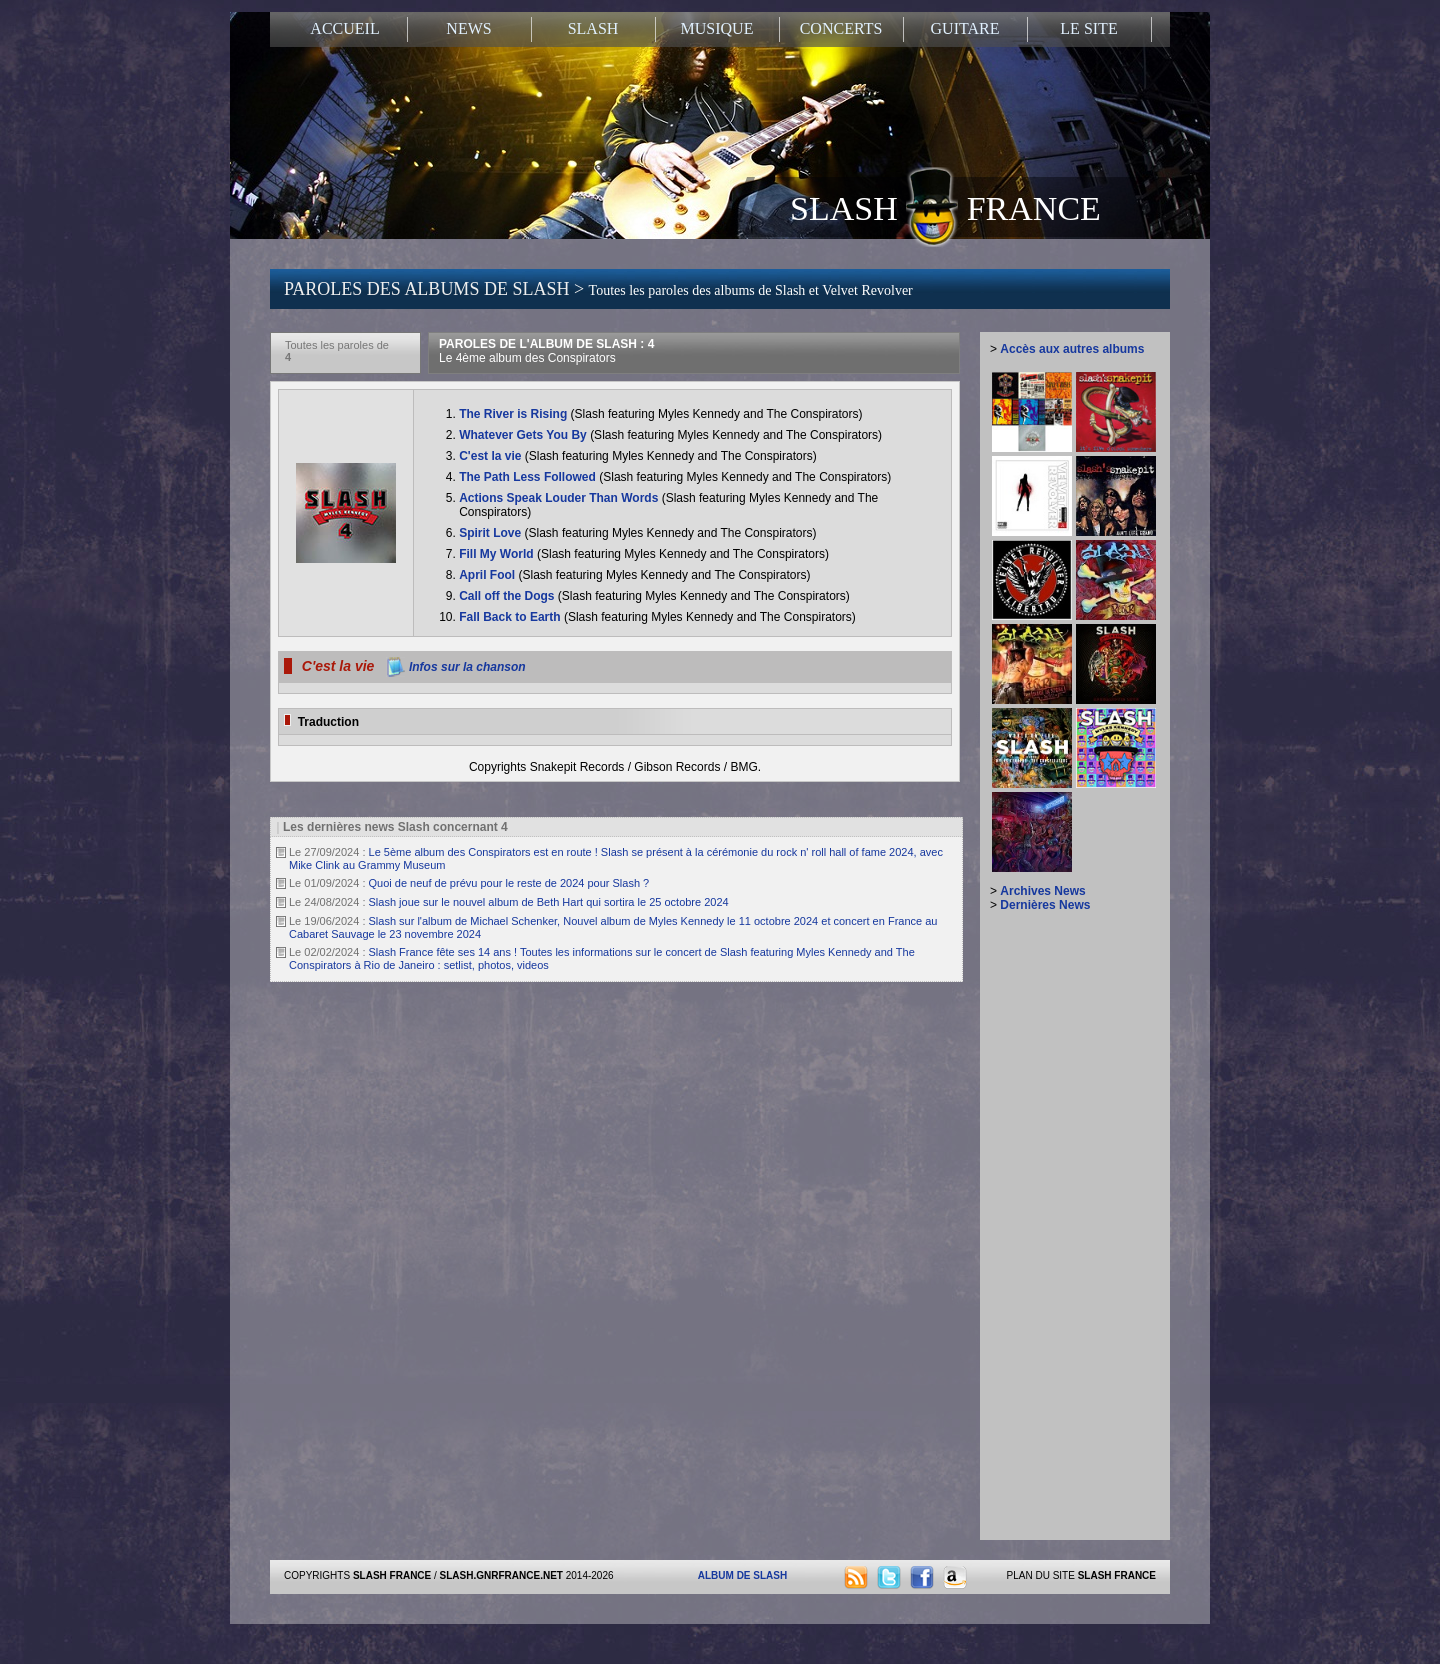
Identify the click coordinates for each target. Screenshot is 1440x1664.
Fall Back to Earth (511, 617)
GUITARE (965, 28)
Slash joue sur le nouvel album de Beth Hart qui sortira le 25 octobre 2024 (549, 902)
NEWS (468, 28)
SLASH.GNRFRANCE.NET (501, 1575)
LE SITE (1088, 28)
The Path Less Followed (529, 477)
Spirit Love (491, 533)
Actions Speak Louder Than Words (560, 498)
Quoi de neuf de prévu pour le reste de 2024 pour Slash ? (509, 883)
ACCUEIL (344, 28)
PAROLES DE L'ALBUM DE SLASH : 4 (546, 351)
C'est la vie (492, 456)
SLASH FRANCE (945, 207)
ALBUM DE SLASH (742, 1575)
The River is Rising (514, 414)
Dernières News (1045, 905)
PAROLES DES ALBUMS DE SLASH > (598, 289)
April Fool (488, 575)
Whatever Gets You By (524, 435)
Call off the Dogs (508, 596)
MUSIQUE (717, 28)
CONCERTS (841, 28)
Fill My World (498, 554)
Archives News (1042, 891)
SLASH (593, 28)
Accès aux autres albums (1072, 349)
